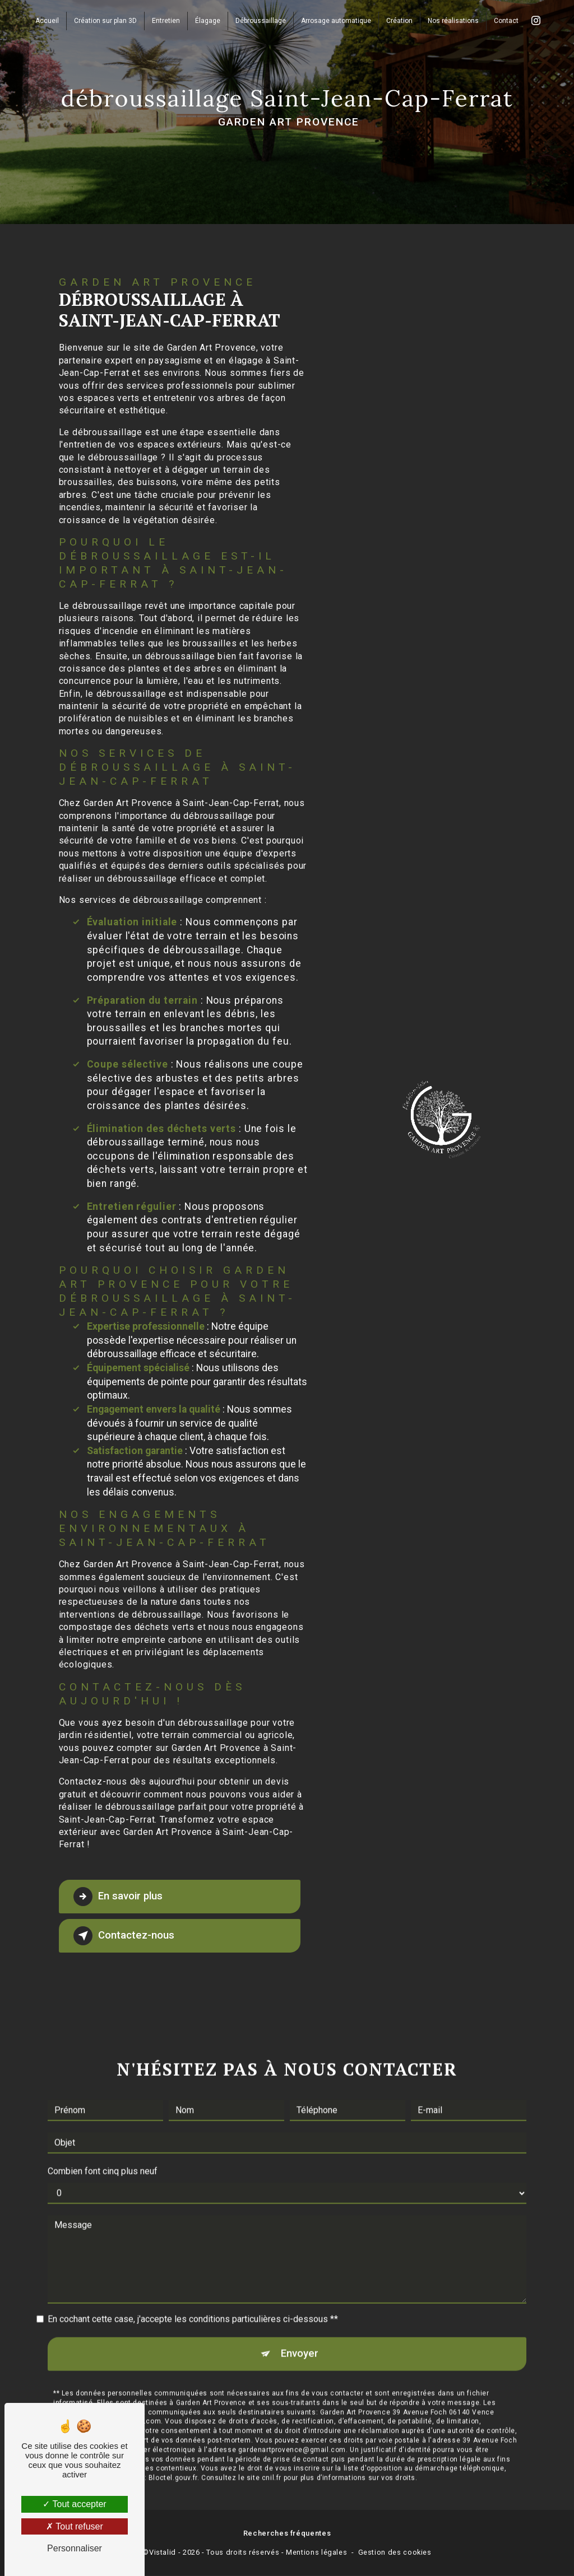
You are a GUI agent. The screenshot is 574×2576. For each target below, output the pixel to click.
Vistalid (162, 2553)
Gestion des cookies (395, 2553)
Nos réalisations (453, 20)
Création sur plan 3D (105, 20)
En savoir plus (119, 1896)
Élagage (207, 20)
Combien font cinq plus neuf (103, 2156)
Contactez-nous (123, 1935)
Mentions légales (316, 2553)
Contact (506, 20)
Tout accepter (74, 2504)
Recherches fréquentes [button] (287, 2534)
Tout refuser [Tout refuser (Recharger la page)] (74, 2526)
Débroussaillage (260, 20)
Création (399, 20)
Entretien (166, 20)
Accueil (47, 20)
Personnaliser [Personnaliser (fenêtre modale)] (74, 2548)
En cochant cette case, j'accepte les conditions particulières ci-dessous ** (193, 2304)
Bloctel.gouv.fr (173, 2464)
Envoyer (299, 2339)
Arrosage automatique (336, 20)
